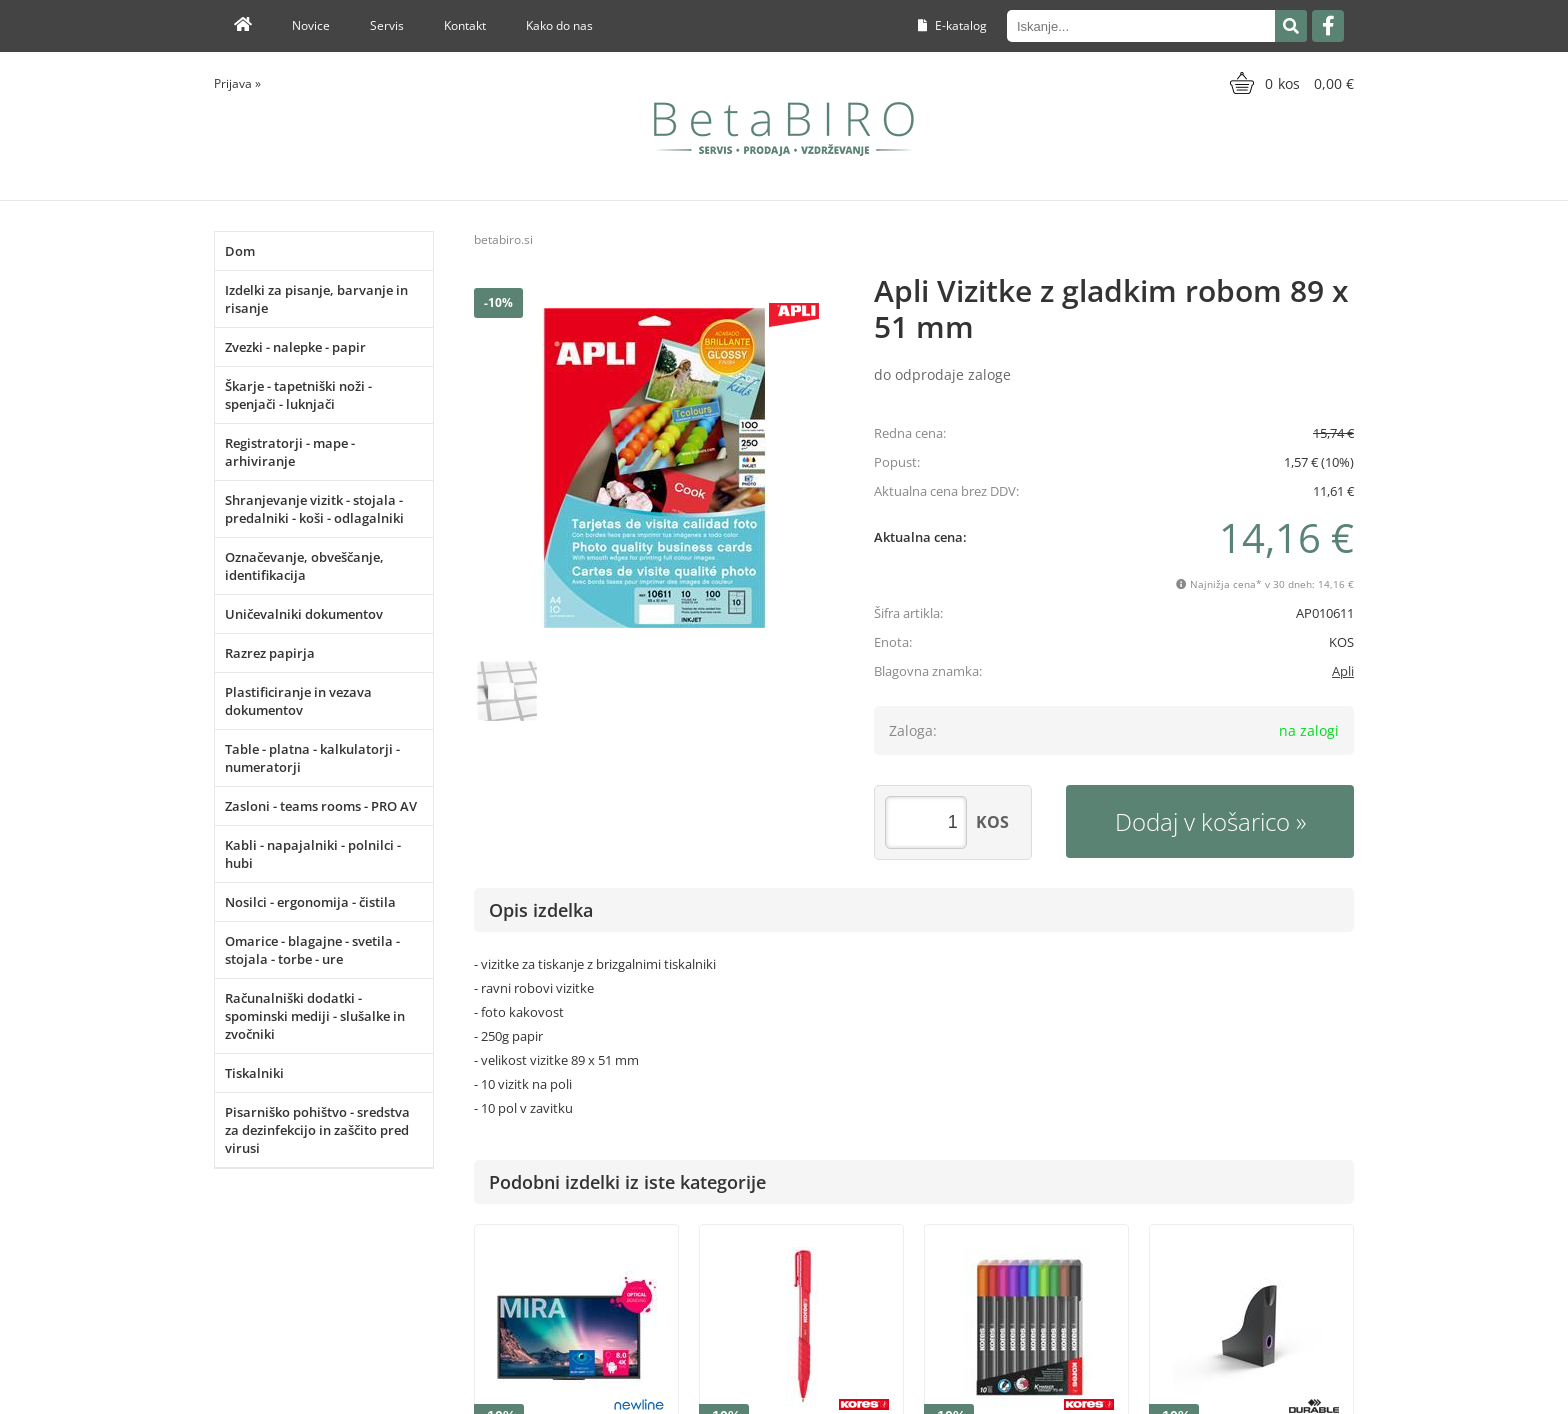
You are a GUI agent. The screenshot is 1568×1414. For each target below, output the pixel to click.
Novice (311, 25)
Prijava (237, 83)
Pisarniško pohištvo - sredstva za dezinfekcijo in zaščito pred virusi (317, 1130)
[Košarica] (1289, 83)
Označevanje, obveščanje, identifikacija (304, 566)
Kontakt (465, 25)
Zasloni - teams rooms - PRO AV (321, 806)
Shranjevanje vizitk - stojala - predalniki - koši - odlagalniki (314, 509)
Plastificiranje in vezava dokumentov (298, 701)
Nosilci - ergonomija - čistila (310, 902)
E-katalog (952, 25)
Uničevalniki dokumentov (304, 614)
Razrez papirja (270, 653)
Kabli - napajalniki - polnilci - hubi (313, 854)
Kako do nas (559, 25)
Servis (387, 25)
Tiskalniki (254, 1073)
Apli (1343, 671)
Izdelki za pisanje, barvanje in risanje (316, 299)
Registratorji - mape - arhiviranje (290, 452)
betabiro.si (503, 239)
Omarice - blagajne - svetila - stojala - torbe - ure (312, 950)
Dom (240, 251)
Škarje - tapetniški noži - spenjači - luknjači (298, 395)
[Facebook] (1328, 26)
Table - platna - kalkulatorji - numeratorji (312, 758)
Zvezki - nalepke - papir (295, 347)
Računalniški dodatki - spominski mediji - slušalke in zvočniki (315, 1016)
